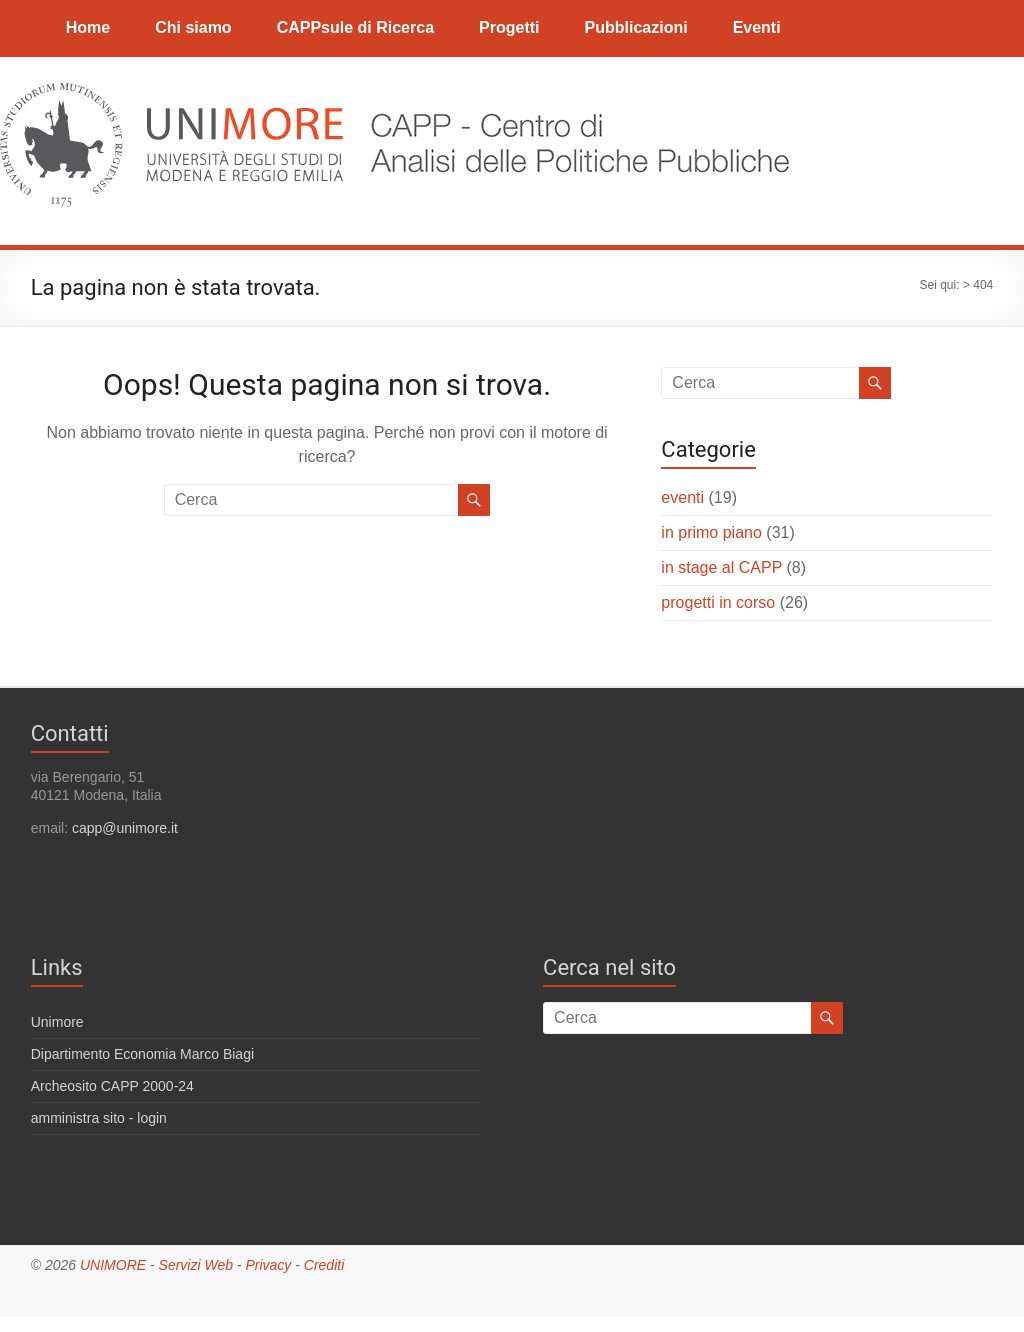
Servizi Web (196, 1265)
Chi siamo (193, 27)
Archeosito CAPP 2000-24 (112, 1086)
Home (88, 27)
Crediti (324, 1265)
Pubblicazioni (636, 27)
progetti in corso (718, 602)
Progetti (509, 27)
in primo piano (711, 532)
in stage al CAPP (721, 567)
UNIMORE (113, 1265)
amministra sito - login (99, 1118)
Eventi (757, 27)
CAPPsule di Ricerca (355, 27)
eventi (682, 497)
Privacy (268, 1265)
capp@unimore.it (125, 828)
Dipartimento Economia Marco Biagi (142, 1054)
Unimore (57, 1022)
